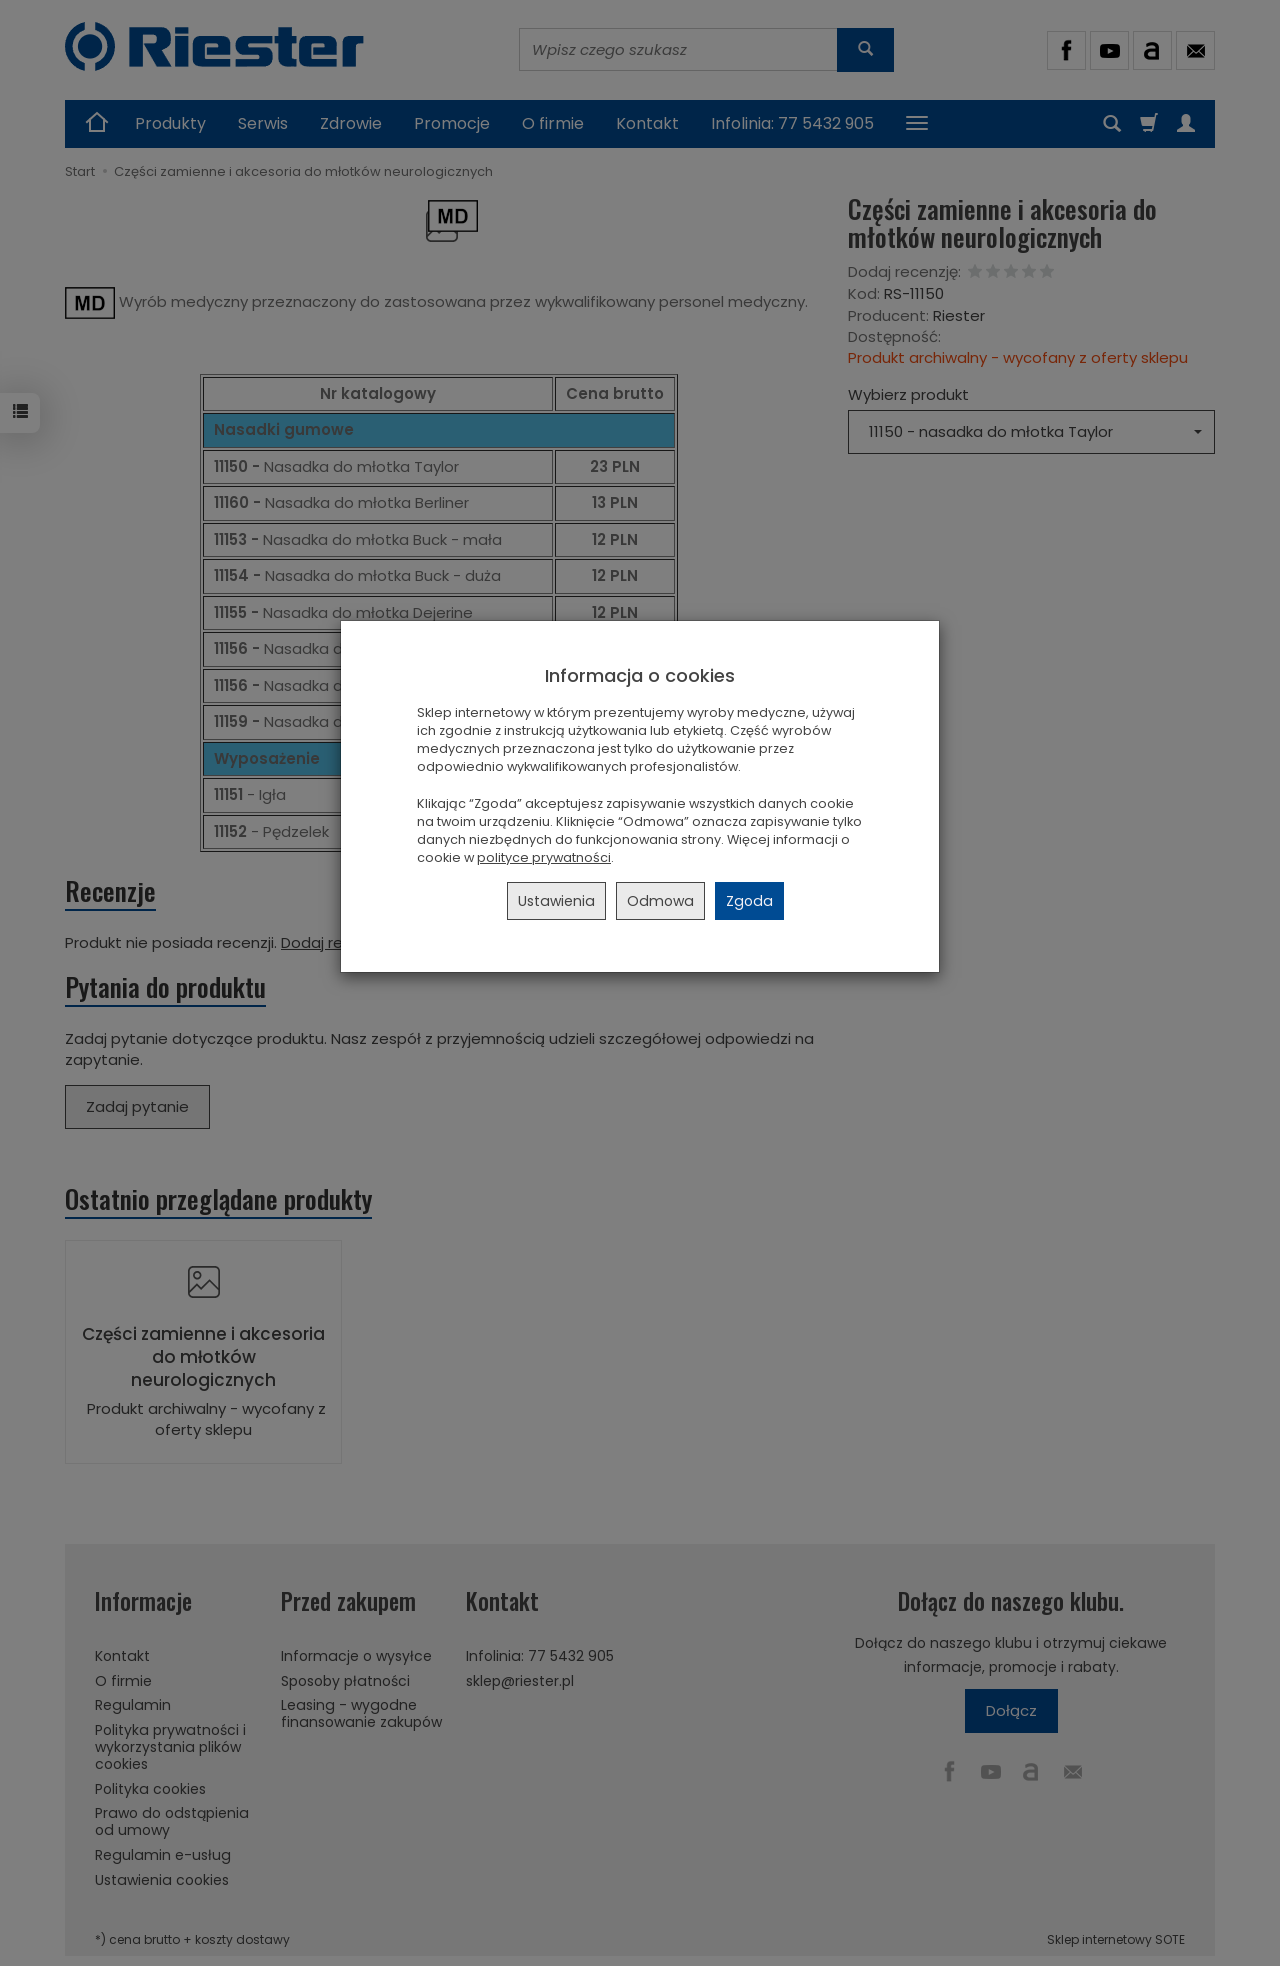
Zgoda (749, 901)
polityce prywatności (544, 857)
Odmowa (660, 901)
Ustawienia (556, 901)
